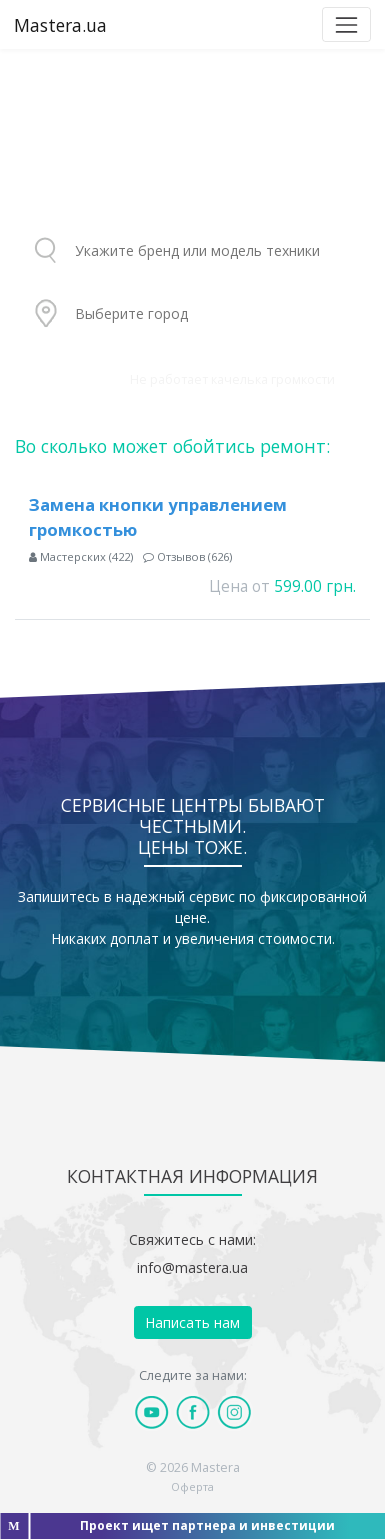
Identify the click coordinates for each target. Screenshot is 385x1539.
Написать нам (192, 1322)
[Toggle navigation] (346, 24)
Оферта (192, 1486)
